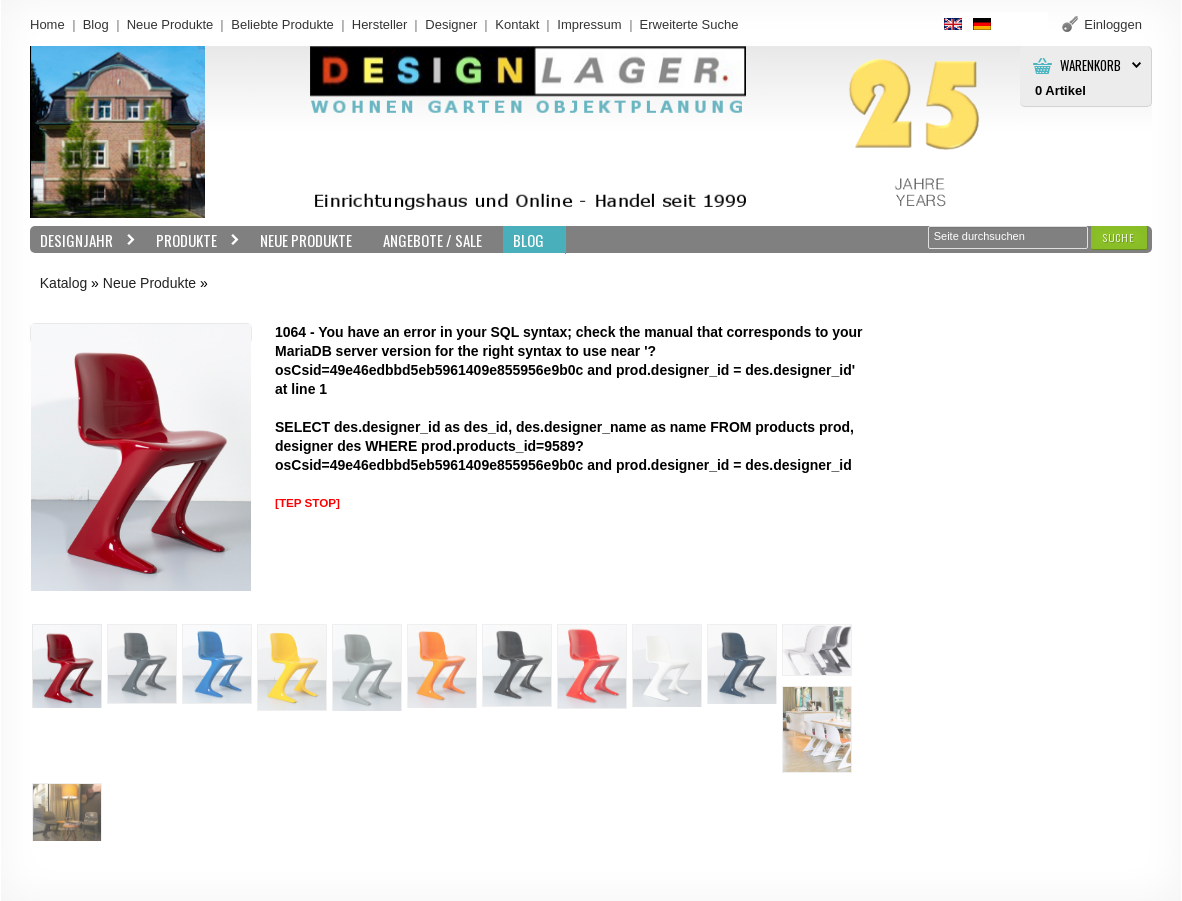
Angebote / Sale (432, 240)
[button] (1119, 237)
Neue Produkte (170, 24)
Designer (451, 24)
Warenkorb (1090, 65)
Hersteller (380, 24)
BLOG (528, 240)
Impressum (589, 24)
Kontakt (517, 24)
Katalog (63, 283)
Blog (96, 24)
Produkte (193, 240)
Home (47, 24)
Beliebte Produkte (282, 24)
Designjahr (83, 240)
